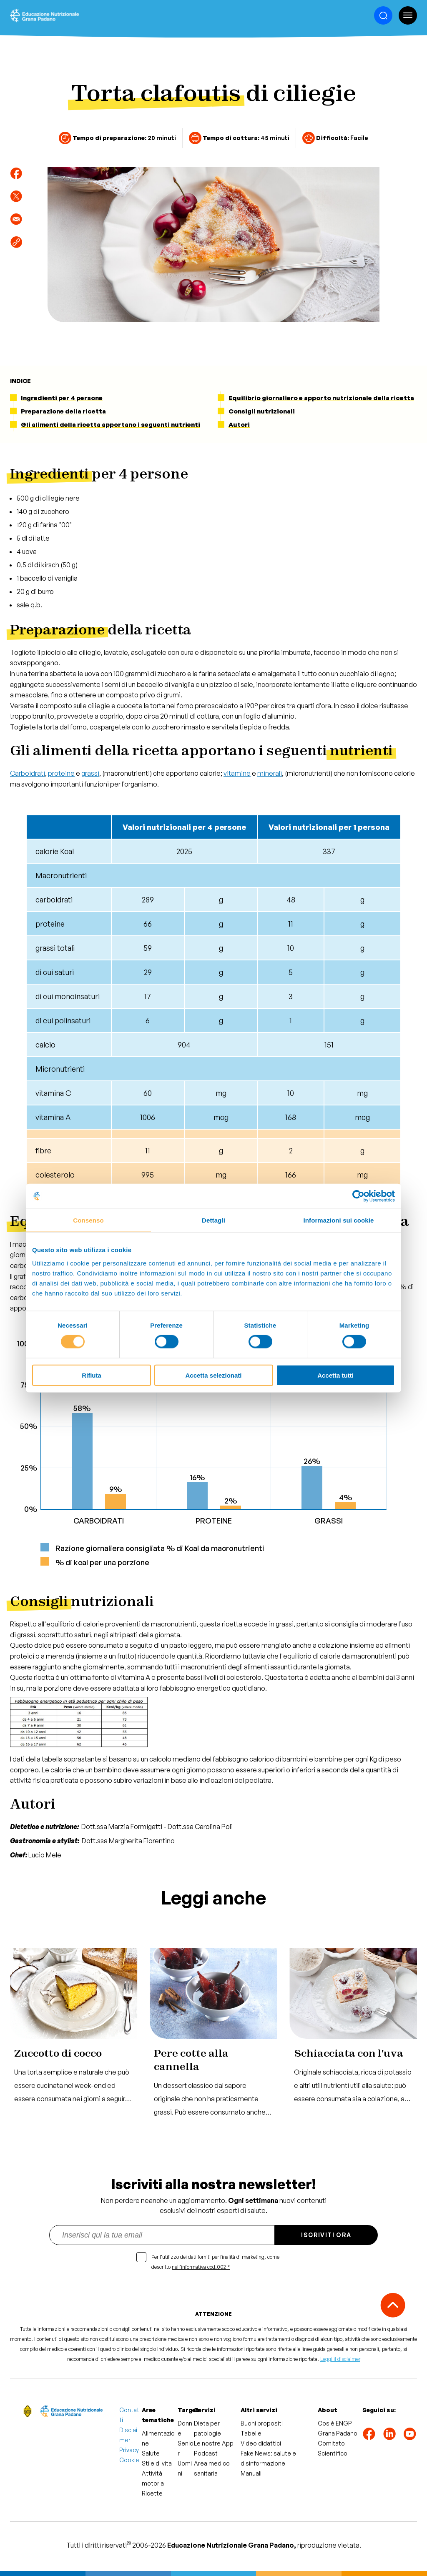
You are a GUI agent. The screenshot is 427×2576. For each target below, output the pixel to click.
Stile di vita (157, 2463)
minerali (269, 773)
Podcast (206, 2453)
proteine (61, 773)
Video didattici (261, 2443)
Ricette (152, 2493)
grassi (90, 773)
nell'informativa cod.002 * (201, 2267)
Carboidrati (27, 773)
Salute (151, 2453)
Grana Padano (337, 2433)
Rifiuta (91, 1374)
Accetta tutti (335, 1374)
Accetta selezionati (213, 1374)
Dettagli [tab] (213, 1220)
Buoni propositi (262, 2423)
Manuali (251, 2473)
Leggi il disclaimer (340, 2359)
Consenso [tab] (88, 1220)
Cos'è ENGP (335, 2423)
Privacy (129, 2449)
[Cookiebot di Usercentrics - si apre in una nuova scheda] (358, 1196)
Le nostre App (214, 2443)
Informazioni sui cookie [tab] (339, 1220)
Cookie (129, 2459)
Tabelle (251, 2433)
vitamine (237, 773)
